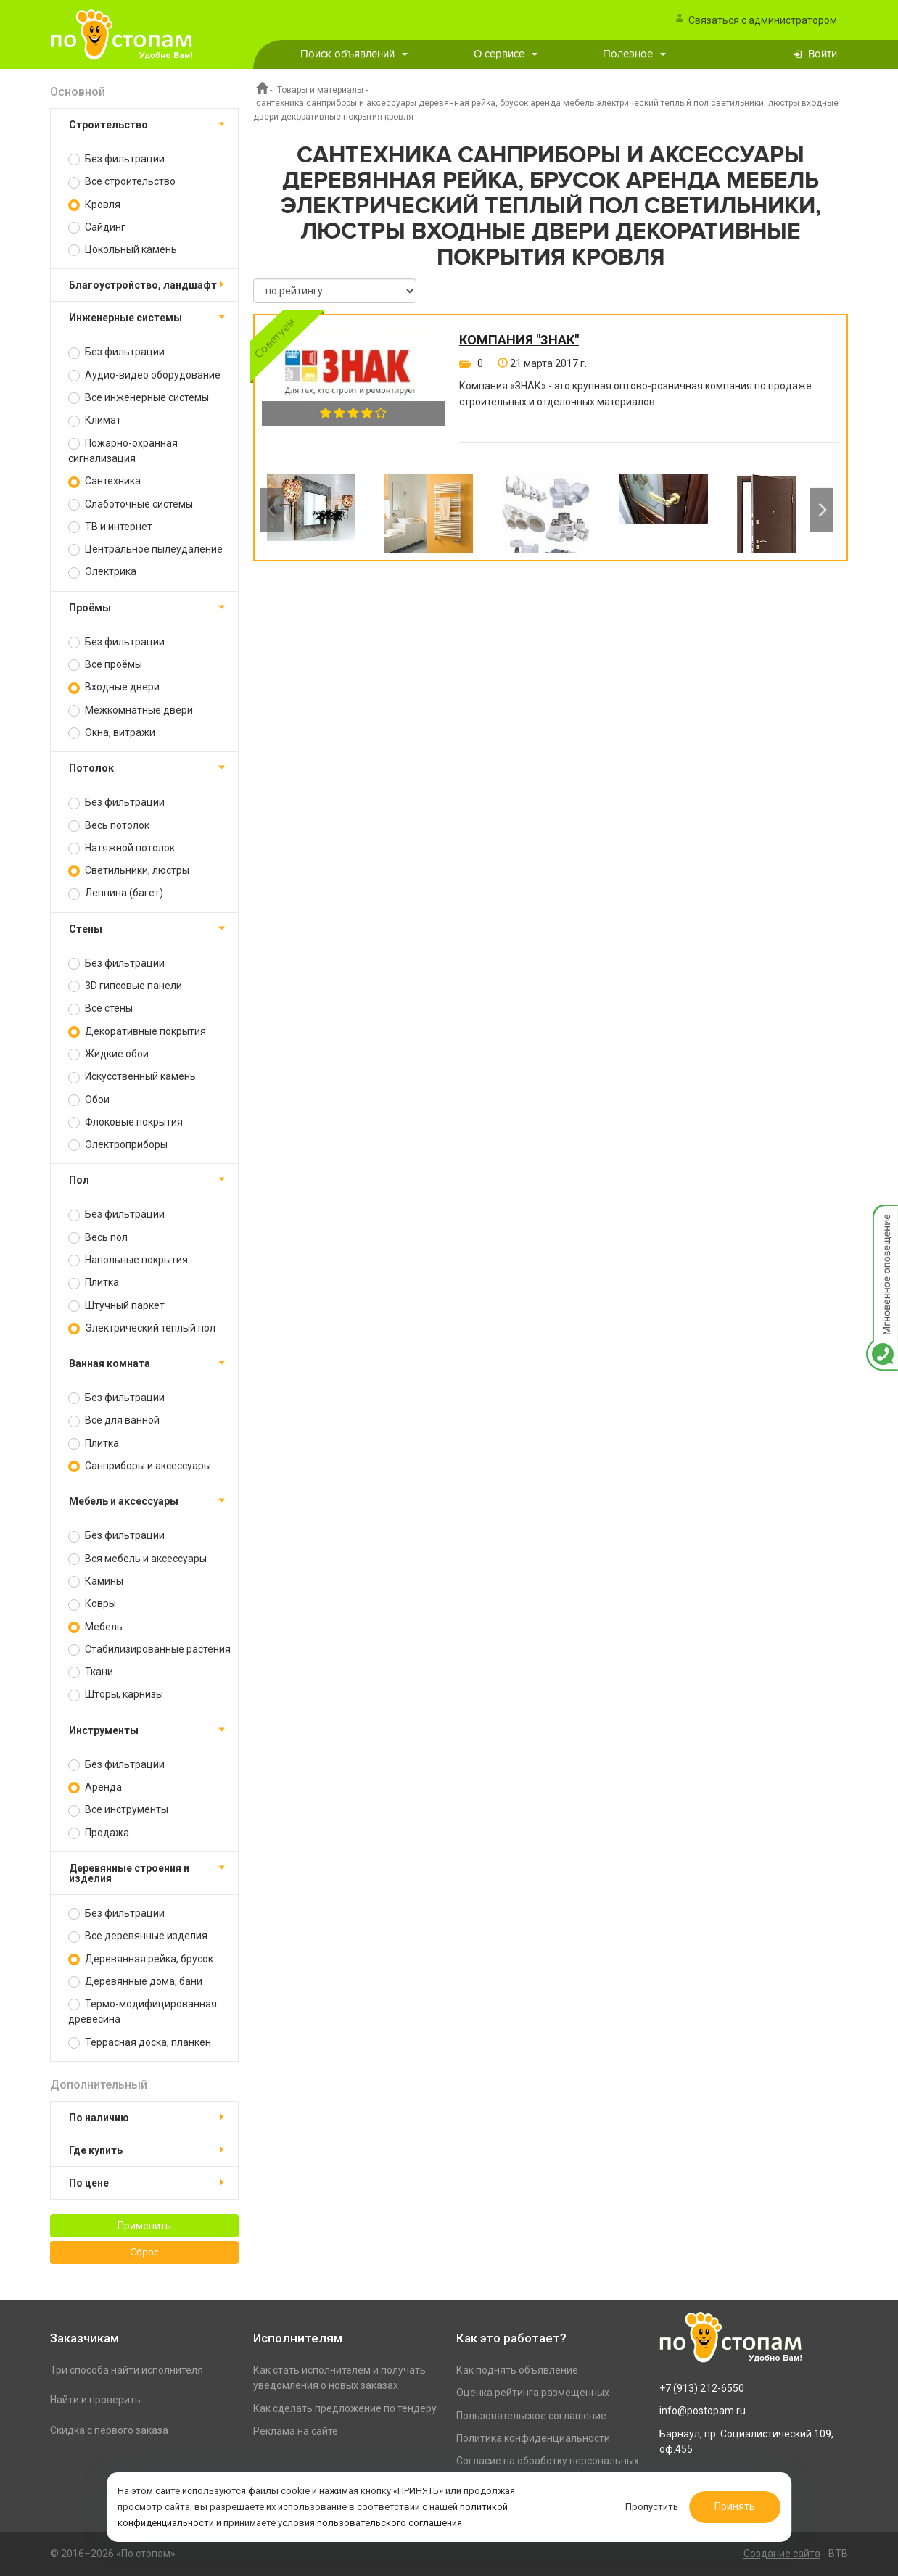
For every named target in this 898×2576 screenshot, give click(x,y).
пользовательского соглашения (394, 2520)
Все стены (100, 1008)
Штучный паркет (116, 1306)
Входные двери (114, 687)
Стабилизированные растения (149, 1649)
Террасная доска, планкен (139, 2042)
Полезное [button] (634, 54)
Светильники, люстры (128, 870)
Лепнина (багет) (115, 893)
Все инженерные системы (138, 398)
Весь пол (98, 1237)
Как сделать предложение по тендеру (345, 2408)
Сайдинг (96, 227)
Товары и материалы (320, 90)
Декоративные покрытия (137, 1031)
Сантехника (104, 481)
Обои (89, 1100)
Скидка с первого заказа (109, 2430)
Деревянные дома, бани (135, 1982)
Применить (144, 2226)
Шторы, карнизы (115, 1694)
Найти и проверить (95, 2400)
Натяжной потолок (121, 848)
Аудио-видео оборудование (144, 375)
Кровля (94, 205)
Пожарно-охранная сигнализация (123, 450)
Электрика (102, 572)
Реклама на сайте (295, 2431)
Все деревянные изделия (137, 1936)
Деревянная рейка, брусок (140, 1959)
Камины (95, 1581)
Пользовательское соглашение (531, 2416)
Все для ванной (114, 1420)
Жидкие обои (108, 1054)
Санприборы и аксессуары (139, 1466)
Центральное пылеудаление (145, 549)
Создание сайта (781, 2553)
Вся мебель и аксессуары (137, 1559)
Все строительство (122, 182)
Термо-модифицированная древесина (142, 2011)
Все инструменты (118, 1810)
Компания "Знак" (519, 340)
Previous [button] (272, 510)
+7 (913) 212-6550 (701, 2388)
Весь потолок (108, 826)
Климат (94, 420)
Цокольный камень (122, 250)
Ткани (90, 1672)
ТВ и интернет (110, 527)
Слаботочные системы (130, 504)
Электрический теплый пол (141, 1328)
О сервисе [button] (505, 54)
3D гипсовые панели (125, 986)
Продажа (98, 1833)
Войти (822, 54)
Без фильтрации (116, 159)
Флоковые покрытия (125, 1122)
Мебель (95, 1627)
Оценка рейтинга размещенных (532, 2392)
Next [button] (821, 510)
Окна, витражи (111, 733)
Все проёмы (105, 665)
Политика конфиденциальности (533, 2438)
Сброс (144, 2252)
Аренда (95, 1787)
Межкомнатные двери (130, 710)
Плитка (93, 1282)
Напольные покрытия (128, 1260)
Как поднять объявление (517, 2370)
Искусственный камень (132, 1076)
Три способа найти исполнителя (126, 2370)
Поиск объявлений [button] (354, 54)
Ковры (92, 1604)
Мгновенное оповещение (882, 1219)
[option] (311, 509)
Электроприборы (118, 1145)
